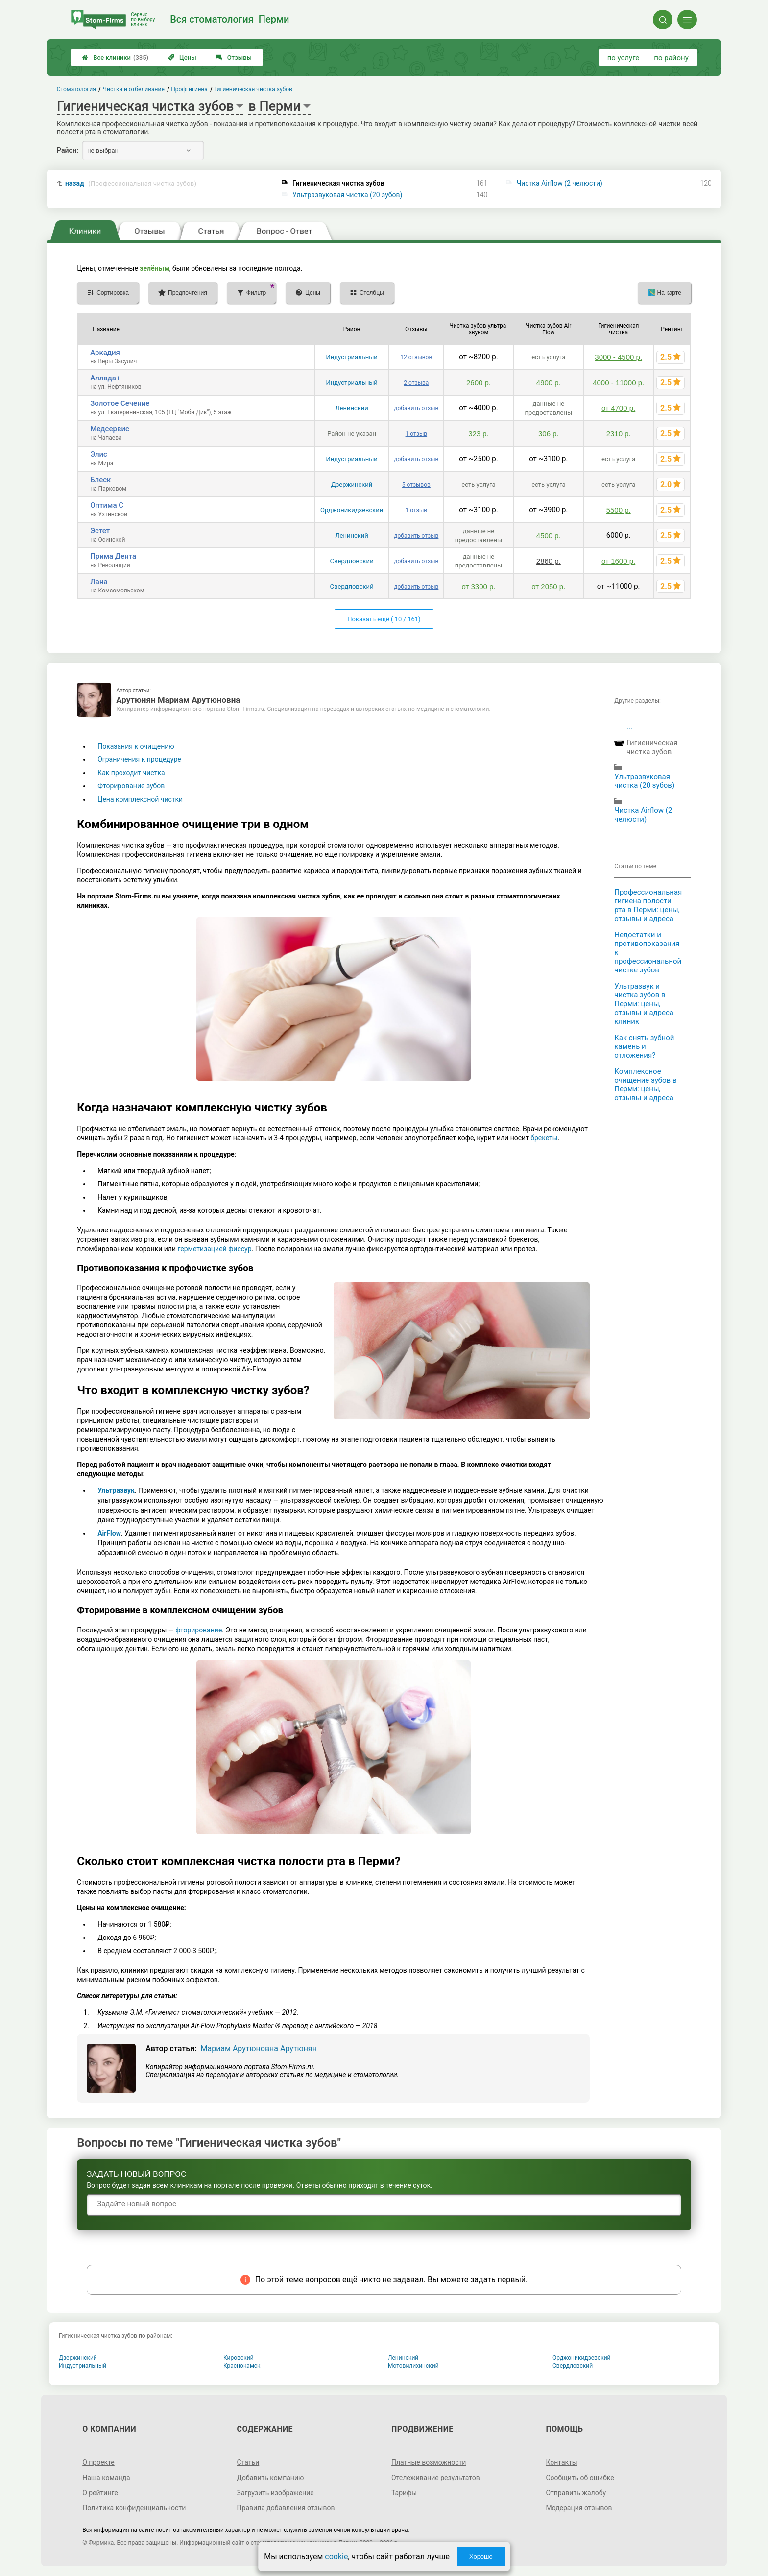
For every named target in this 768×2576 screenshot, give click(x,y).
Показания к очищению (135, 746)
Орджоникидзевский (351, 510)
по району (671, 57)
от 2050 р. (548, 586)
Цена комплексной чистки (140, 799)
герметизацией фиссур (215, 1249)
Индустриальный (351, 357)
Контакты (561, 2462)
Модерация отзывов (579, 2508)
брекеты (543, 1138)
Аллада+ (105, 378)
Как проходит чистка (131, 773)
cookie (336, 2556)
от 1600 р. (618, 561)
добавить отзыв (416, 408)
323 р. (478, 433)
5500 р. (618, 510)
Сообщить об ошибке (580, 2477)
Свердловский (352, 561)
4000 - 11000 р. (618, 382)
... (629, 726)
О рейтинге (100, 2493)
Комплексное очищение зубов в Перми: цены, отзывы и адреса (645, 1084)
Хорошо (481, 2556)
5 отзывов (416, 484)
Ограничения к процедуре (139, 759)
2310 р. (618, 433)
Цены (182, 57)
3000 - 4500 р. (618, 357)
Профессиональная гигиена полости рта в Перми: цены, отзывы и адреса (648, 905)
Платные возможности (428, 2462)
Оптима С (106, 505)
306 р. (548, 433)
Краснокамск (242, 2366)
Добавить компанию (270, 2477)
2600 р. (478, 382)
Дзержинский (351, 484)
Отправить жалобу (576, 2493)
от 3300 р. (478, 586)
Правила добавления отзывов (286, 2508)
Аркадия (105, 352)
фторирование (198, 1630)
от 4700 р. (618, 408)
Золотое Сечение (119, 403)
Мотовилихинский (413, 2366)
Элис (98, 454)
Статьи (248, 2462)
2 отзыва (416, 382)
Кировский (238, 2357)
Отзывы (234, 57)
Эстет (100, 530)
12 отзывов (416, 357)
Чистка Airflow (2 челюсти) (559, 183)
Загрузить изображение (275, 2493)
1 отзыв (416, 433)
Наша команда (106, 2477)
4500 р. (548, 535)
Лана (98, 581)
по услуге (623, 57)
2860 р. (548, 561)
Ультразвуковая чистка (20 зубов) (347, 194)
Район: (67, 150)
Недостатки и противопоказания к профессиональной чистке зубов (647, 952)
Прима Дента (113, 556)
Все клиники (115, 57)
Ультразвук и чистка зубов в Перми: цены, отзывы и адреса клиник (643, 1004)
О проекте (98, 2462)
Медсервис (109, 429)
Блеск (100, 479)
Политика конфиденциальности (134, 2508)
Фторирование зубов (131, 786)
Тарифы (404, 2493)
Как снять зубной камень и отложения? (644, 1046)
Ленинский (351, 408)
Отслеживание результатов (435, 2477)
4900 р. (548, 382)
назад (130, 183)
